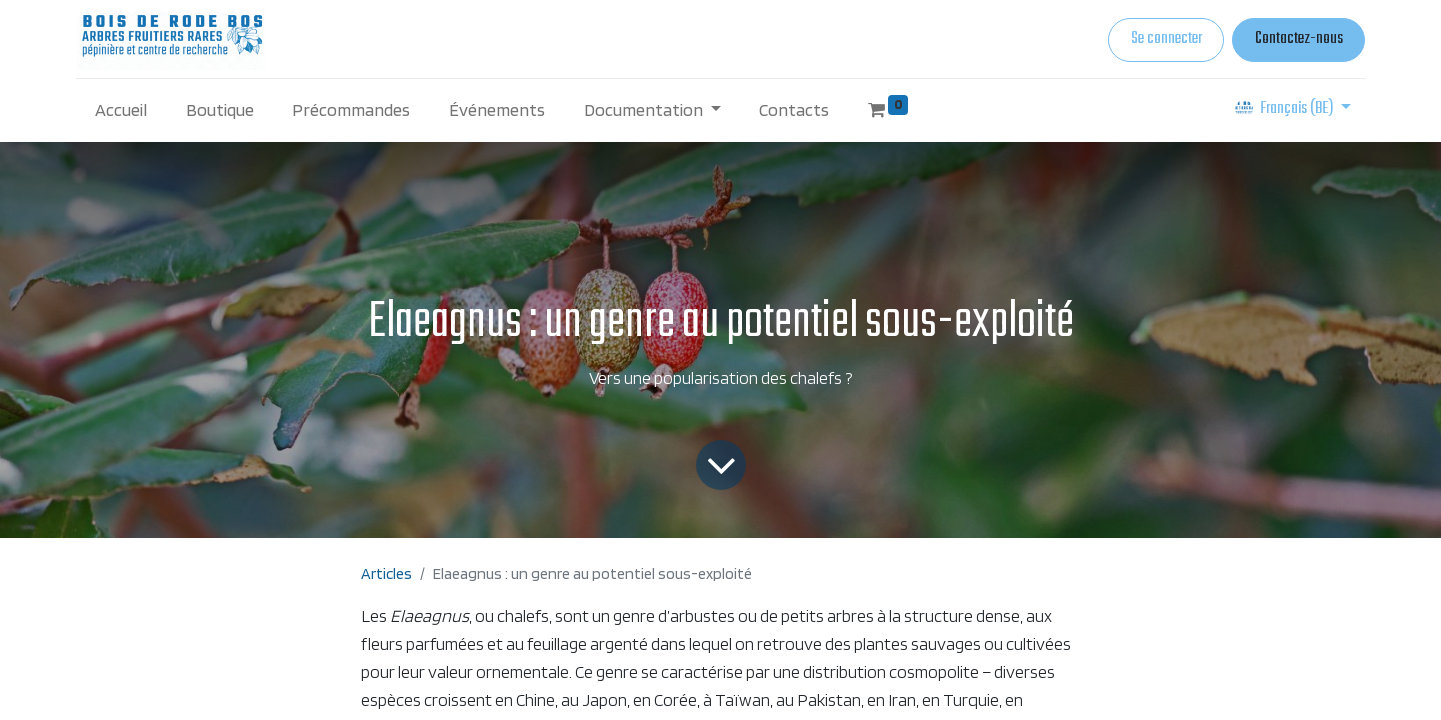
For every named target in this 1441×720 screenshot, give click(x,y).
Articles (386, 573)
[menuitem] (121, 109)
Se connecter (1166, 39)
